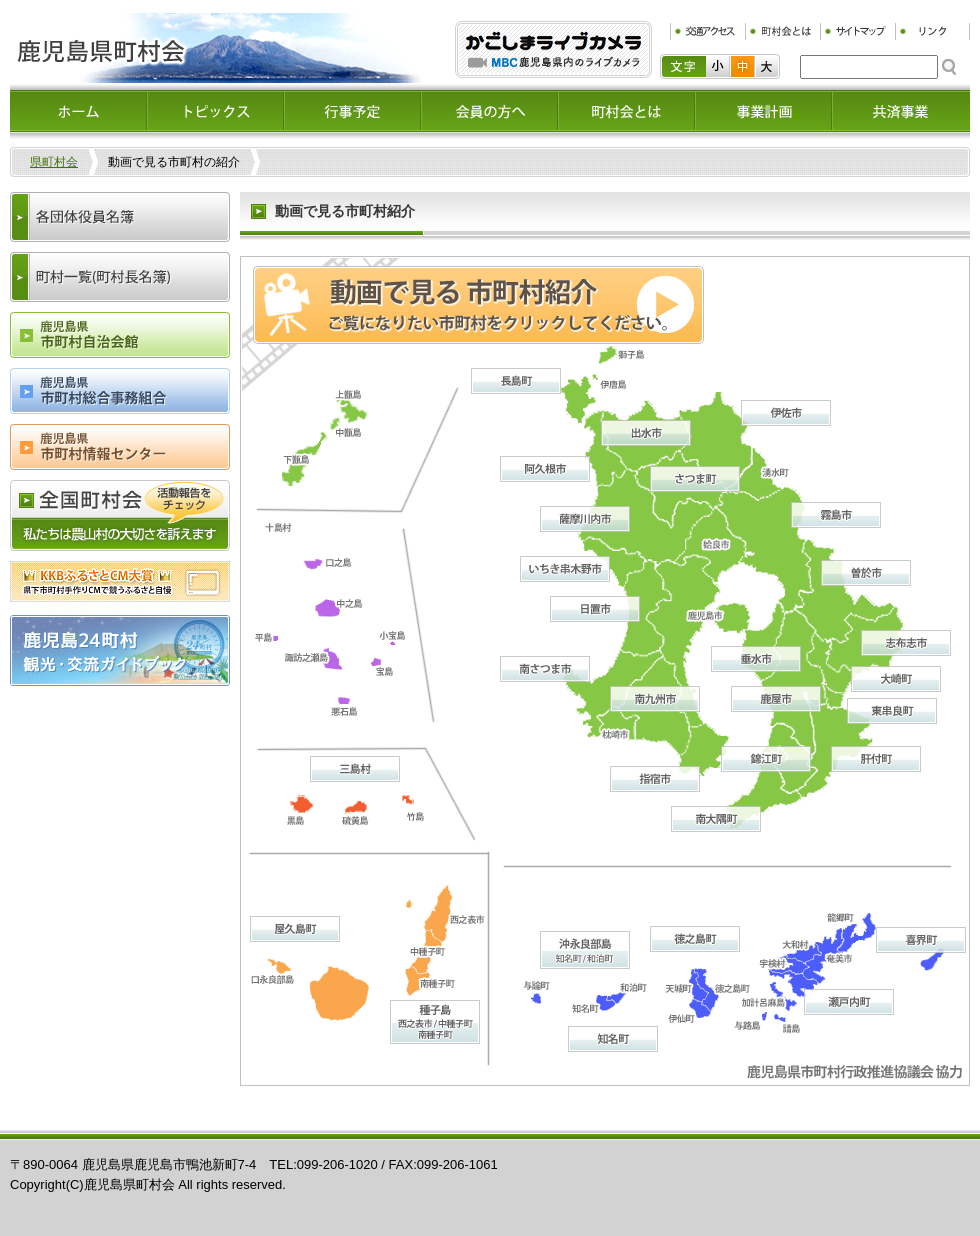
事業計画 (763, 111)
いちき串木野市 (565, 569)
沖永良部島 (585, 950)
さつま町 (695, 479)
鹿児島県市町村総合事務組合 (120, 391)
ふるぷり (553, 49)
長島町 (516, 381)
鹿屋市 (776, 699)
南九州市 (655, 699)
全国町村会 (120, 515)
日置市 (595, 609)
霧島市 (836, 515)
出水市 (646, 433)
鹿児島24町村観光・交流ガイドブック (120, 650)
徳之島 (695, 939)
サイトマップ (857, 31)
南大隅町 (716, 819)
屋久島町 (295, 929)
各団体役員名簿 (120, 217)
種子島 (435, 1022)
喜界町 (921, 940)
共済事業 (900, 111)
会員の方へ (489, 111)
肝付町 (876, 759)
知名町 (613, 1039)
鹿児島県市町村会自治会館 (120, 335)
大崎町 (896, 679)
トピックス (215, 111)
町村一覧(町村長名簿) (120, 277)
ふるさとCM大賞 (120, 581)
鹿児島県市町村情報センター (120, 447)
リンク (932, 31)
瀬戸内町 (849, 1002)
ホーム (78, 111)
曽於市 (866, 573)
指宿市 (655, 779)
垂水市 (756, 659)
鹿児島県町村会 (217, 48)
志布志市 (906, 643)
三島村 (355, 769)
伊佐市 (786, 413)
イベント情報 (352, 111)
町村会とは (782, 31)
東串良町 (892, 711)
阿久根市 (545, 469)
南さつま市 (545, 669)
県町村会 (54, 162)
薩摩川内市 (585, 519)
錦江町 (766, 759)
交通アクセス (707, 31)
